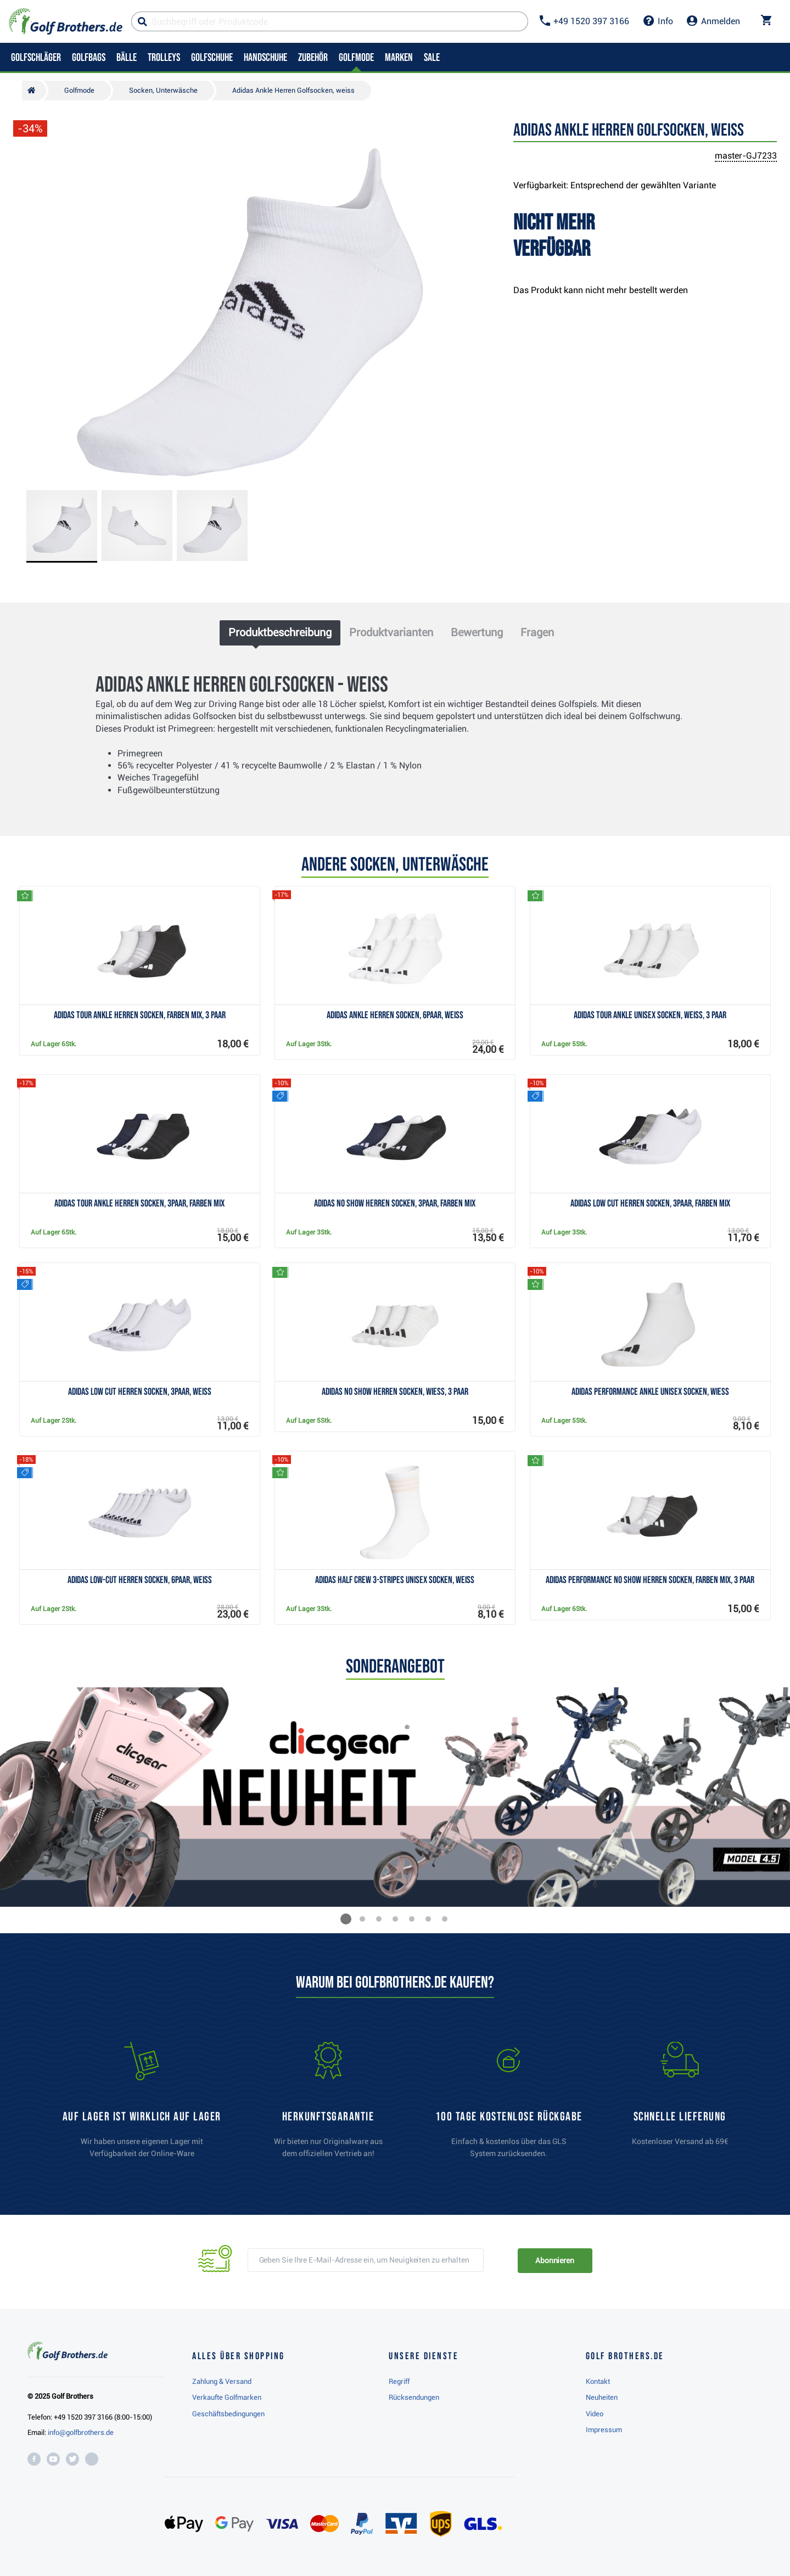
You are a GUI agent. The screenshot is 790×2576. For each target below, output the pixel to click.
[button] (345, 1918)
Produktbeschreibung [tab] (280, 632)
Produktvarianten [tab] (391, 632)
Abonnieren (554, 2260)
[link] (508, 2105)
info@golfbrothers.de (81, 2432)
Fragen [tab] (537, 632)
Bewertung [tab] (477, 632)
